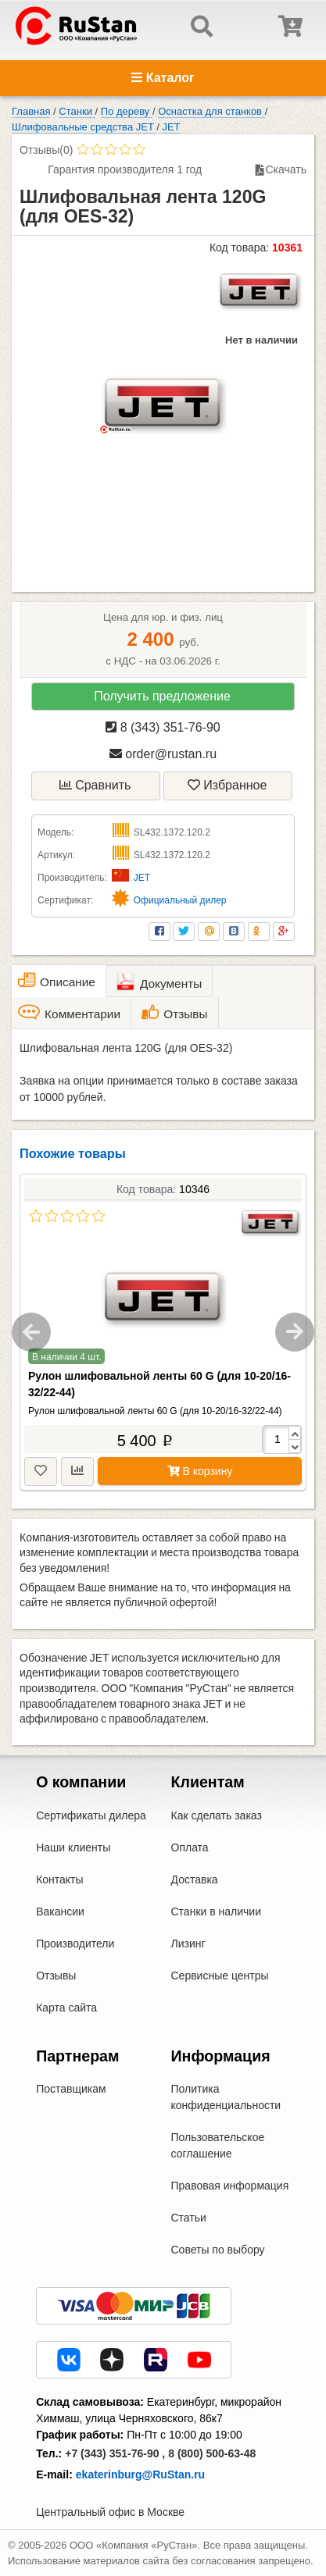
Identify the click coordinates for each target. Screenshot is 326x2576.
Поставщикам (71, 2089)
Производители (75, 1943)
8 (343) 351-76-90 (163, 727)
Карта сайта (66, 2007)
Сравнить (95, 785)
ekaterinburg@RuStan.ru (140, 2474)
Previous (31, 1332)
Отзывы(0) (46, 150)
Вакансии (60, 1911)
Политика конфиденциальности (226, 2097)
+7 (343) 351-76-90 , (115, 2453)
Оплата (190, 1847)
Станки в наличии (216, 1911)
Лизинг (188, 1943)
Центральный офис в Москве (110, 2512)
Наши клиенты (73, 1847)
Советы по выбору (218, 2249)
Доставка (194, 1879)
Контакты (59, 1879)
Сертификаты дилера (91, 1815)
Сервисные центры (220, 1975)
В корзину (200, 1471)
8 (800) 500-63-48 (212, 2453)
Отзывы (56, 1975)
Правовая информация (230, 2185)
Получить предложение (162, 696)
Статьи (188, 2217)
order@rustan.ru (163, 754)
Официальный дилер (180, 900)
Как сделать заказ (216, 1815)
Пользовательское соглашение (218, 2145)
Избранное (227, 785)
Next (294, 1332)
